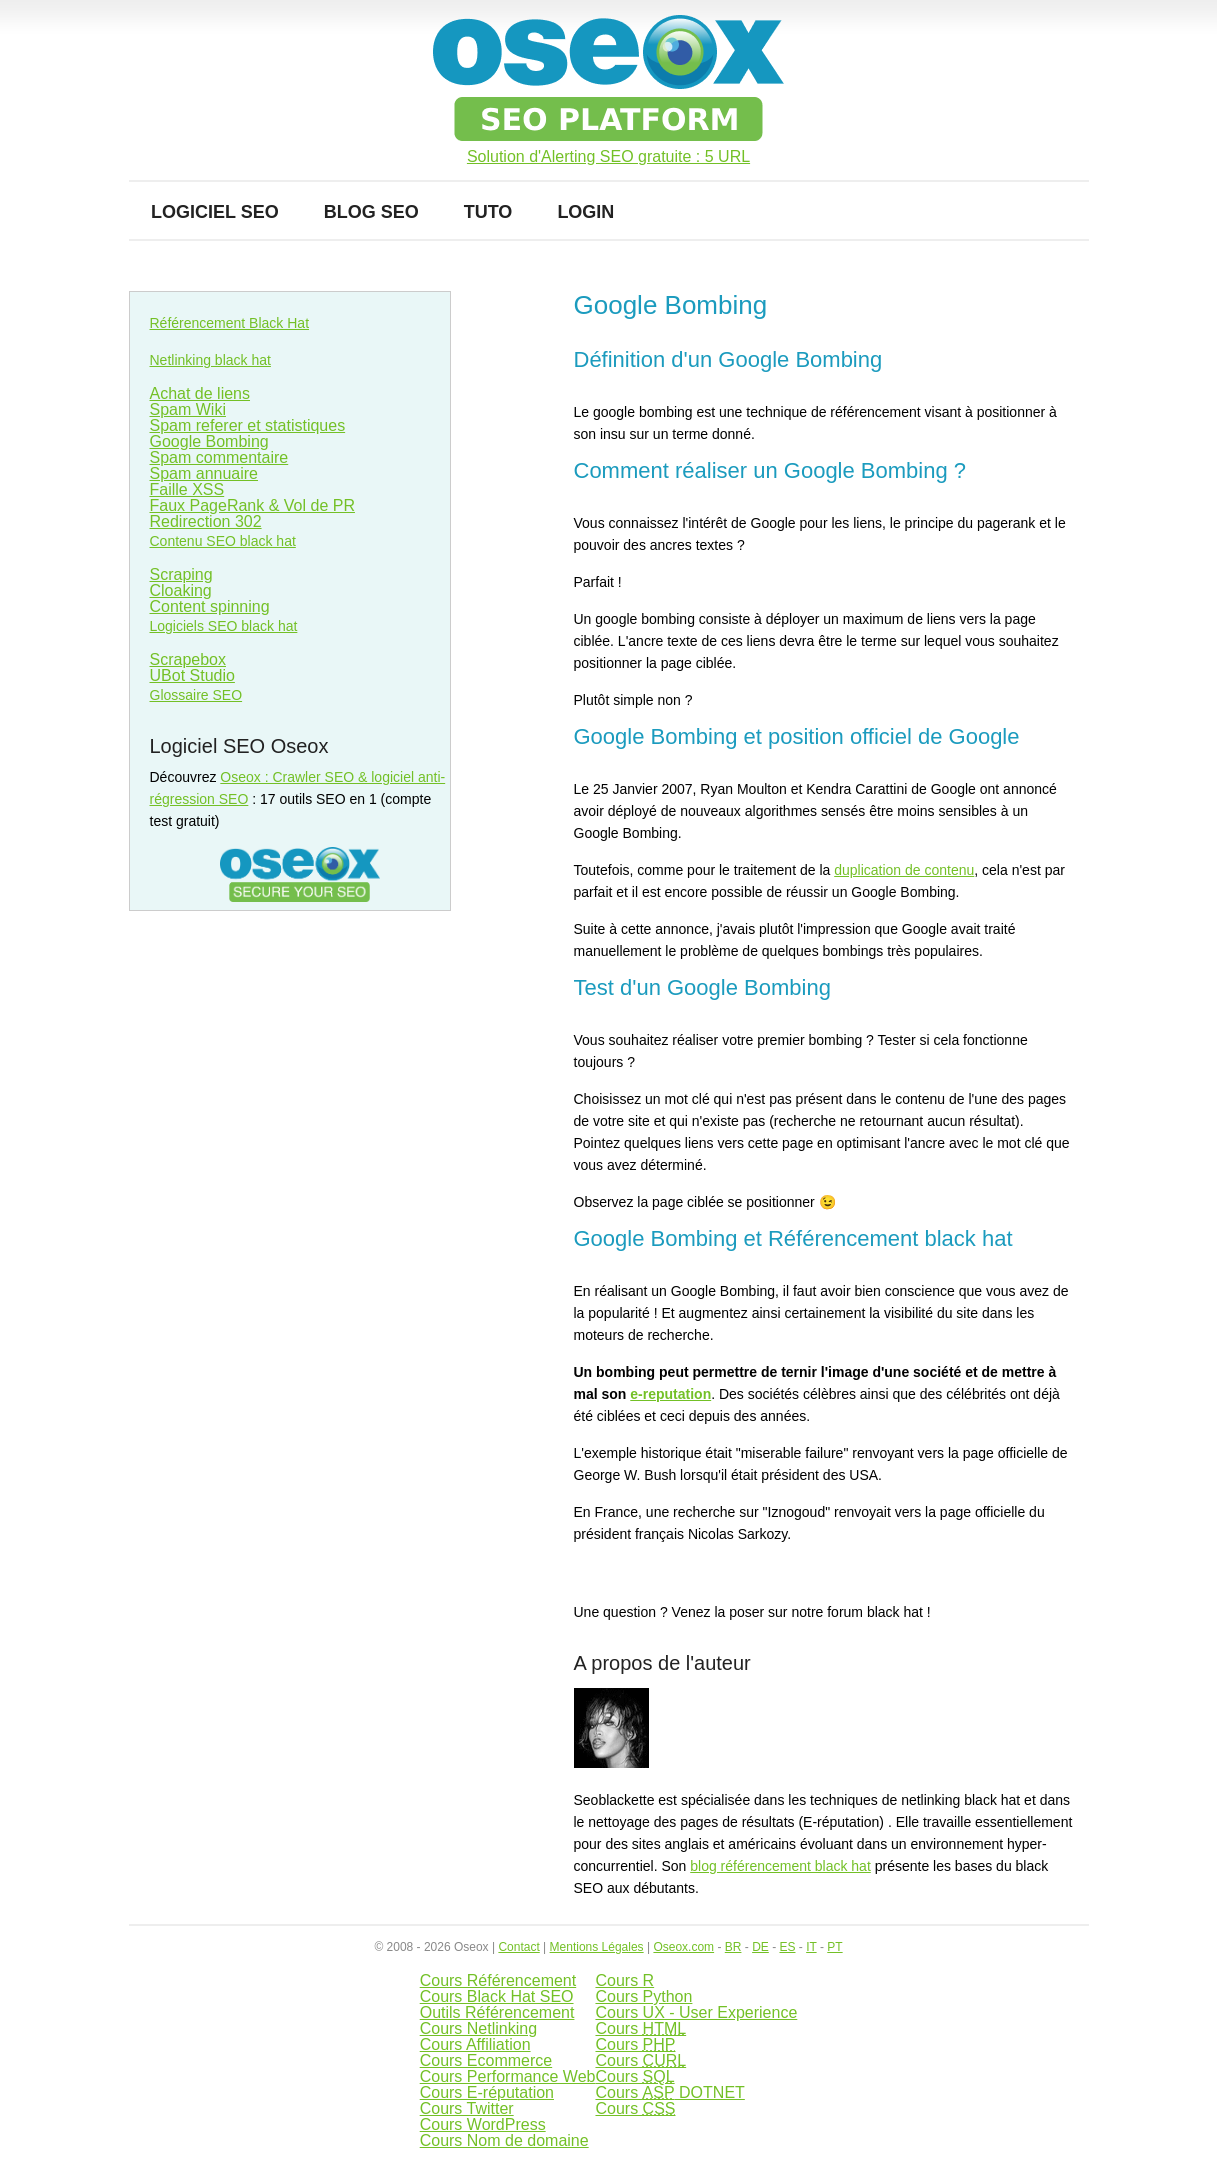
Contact (518, 1947)
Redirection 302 (206, 521)
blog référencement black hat (780, 1866)
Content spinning (210, 606)
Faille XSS (187, 489)
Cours (640, 2028)
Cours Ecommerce (486, 2060)
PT (834, 1947)
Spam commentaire (219, 457)
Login (585, 212)
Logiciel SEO (215, 212)
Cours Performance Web (508, 2076)
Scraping (181, 574)
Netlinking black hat (210, 360)
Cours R (624, 1980)
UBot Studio (192, 675)
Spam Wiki (188, 409)
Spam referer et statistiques (248, 425)
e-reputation (670, 1394)
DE (760, 1947)
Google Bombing (209, 441)
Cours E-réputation (487, 2092)
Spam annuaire (204, 473)
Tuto (488, 212)
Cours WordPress (483, 2124)
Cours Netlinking (478, 2028)
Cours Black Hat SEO (497, 1996)
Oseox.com (683, 1947)
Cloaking (181, 590)
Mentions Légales (597, 1947)
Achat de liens (200, 393)
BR (733, 1947)
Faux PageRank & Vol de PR (252, 505)
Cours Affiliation (475, 2044)
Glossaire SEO (196, 695)
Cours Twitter (467, 2108)
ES (787, 1947)
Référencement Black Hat (230, 323)
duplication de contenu (904, 870)
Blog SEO (371, 212)
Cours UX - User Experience (696, 2012)
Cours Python (643, 1996)
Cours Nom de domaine (504, 2140)
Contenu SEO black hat (223, 541)
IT (811, 1947)
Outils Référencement (497, 2012)
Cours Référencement (498, 1980)
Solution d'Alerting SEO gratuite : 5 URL (608, 157)
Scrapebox (188, 659)
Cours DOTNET (669, 2092)
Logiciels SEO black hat (224, 626)
